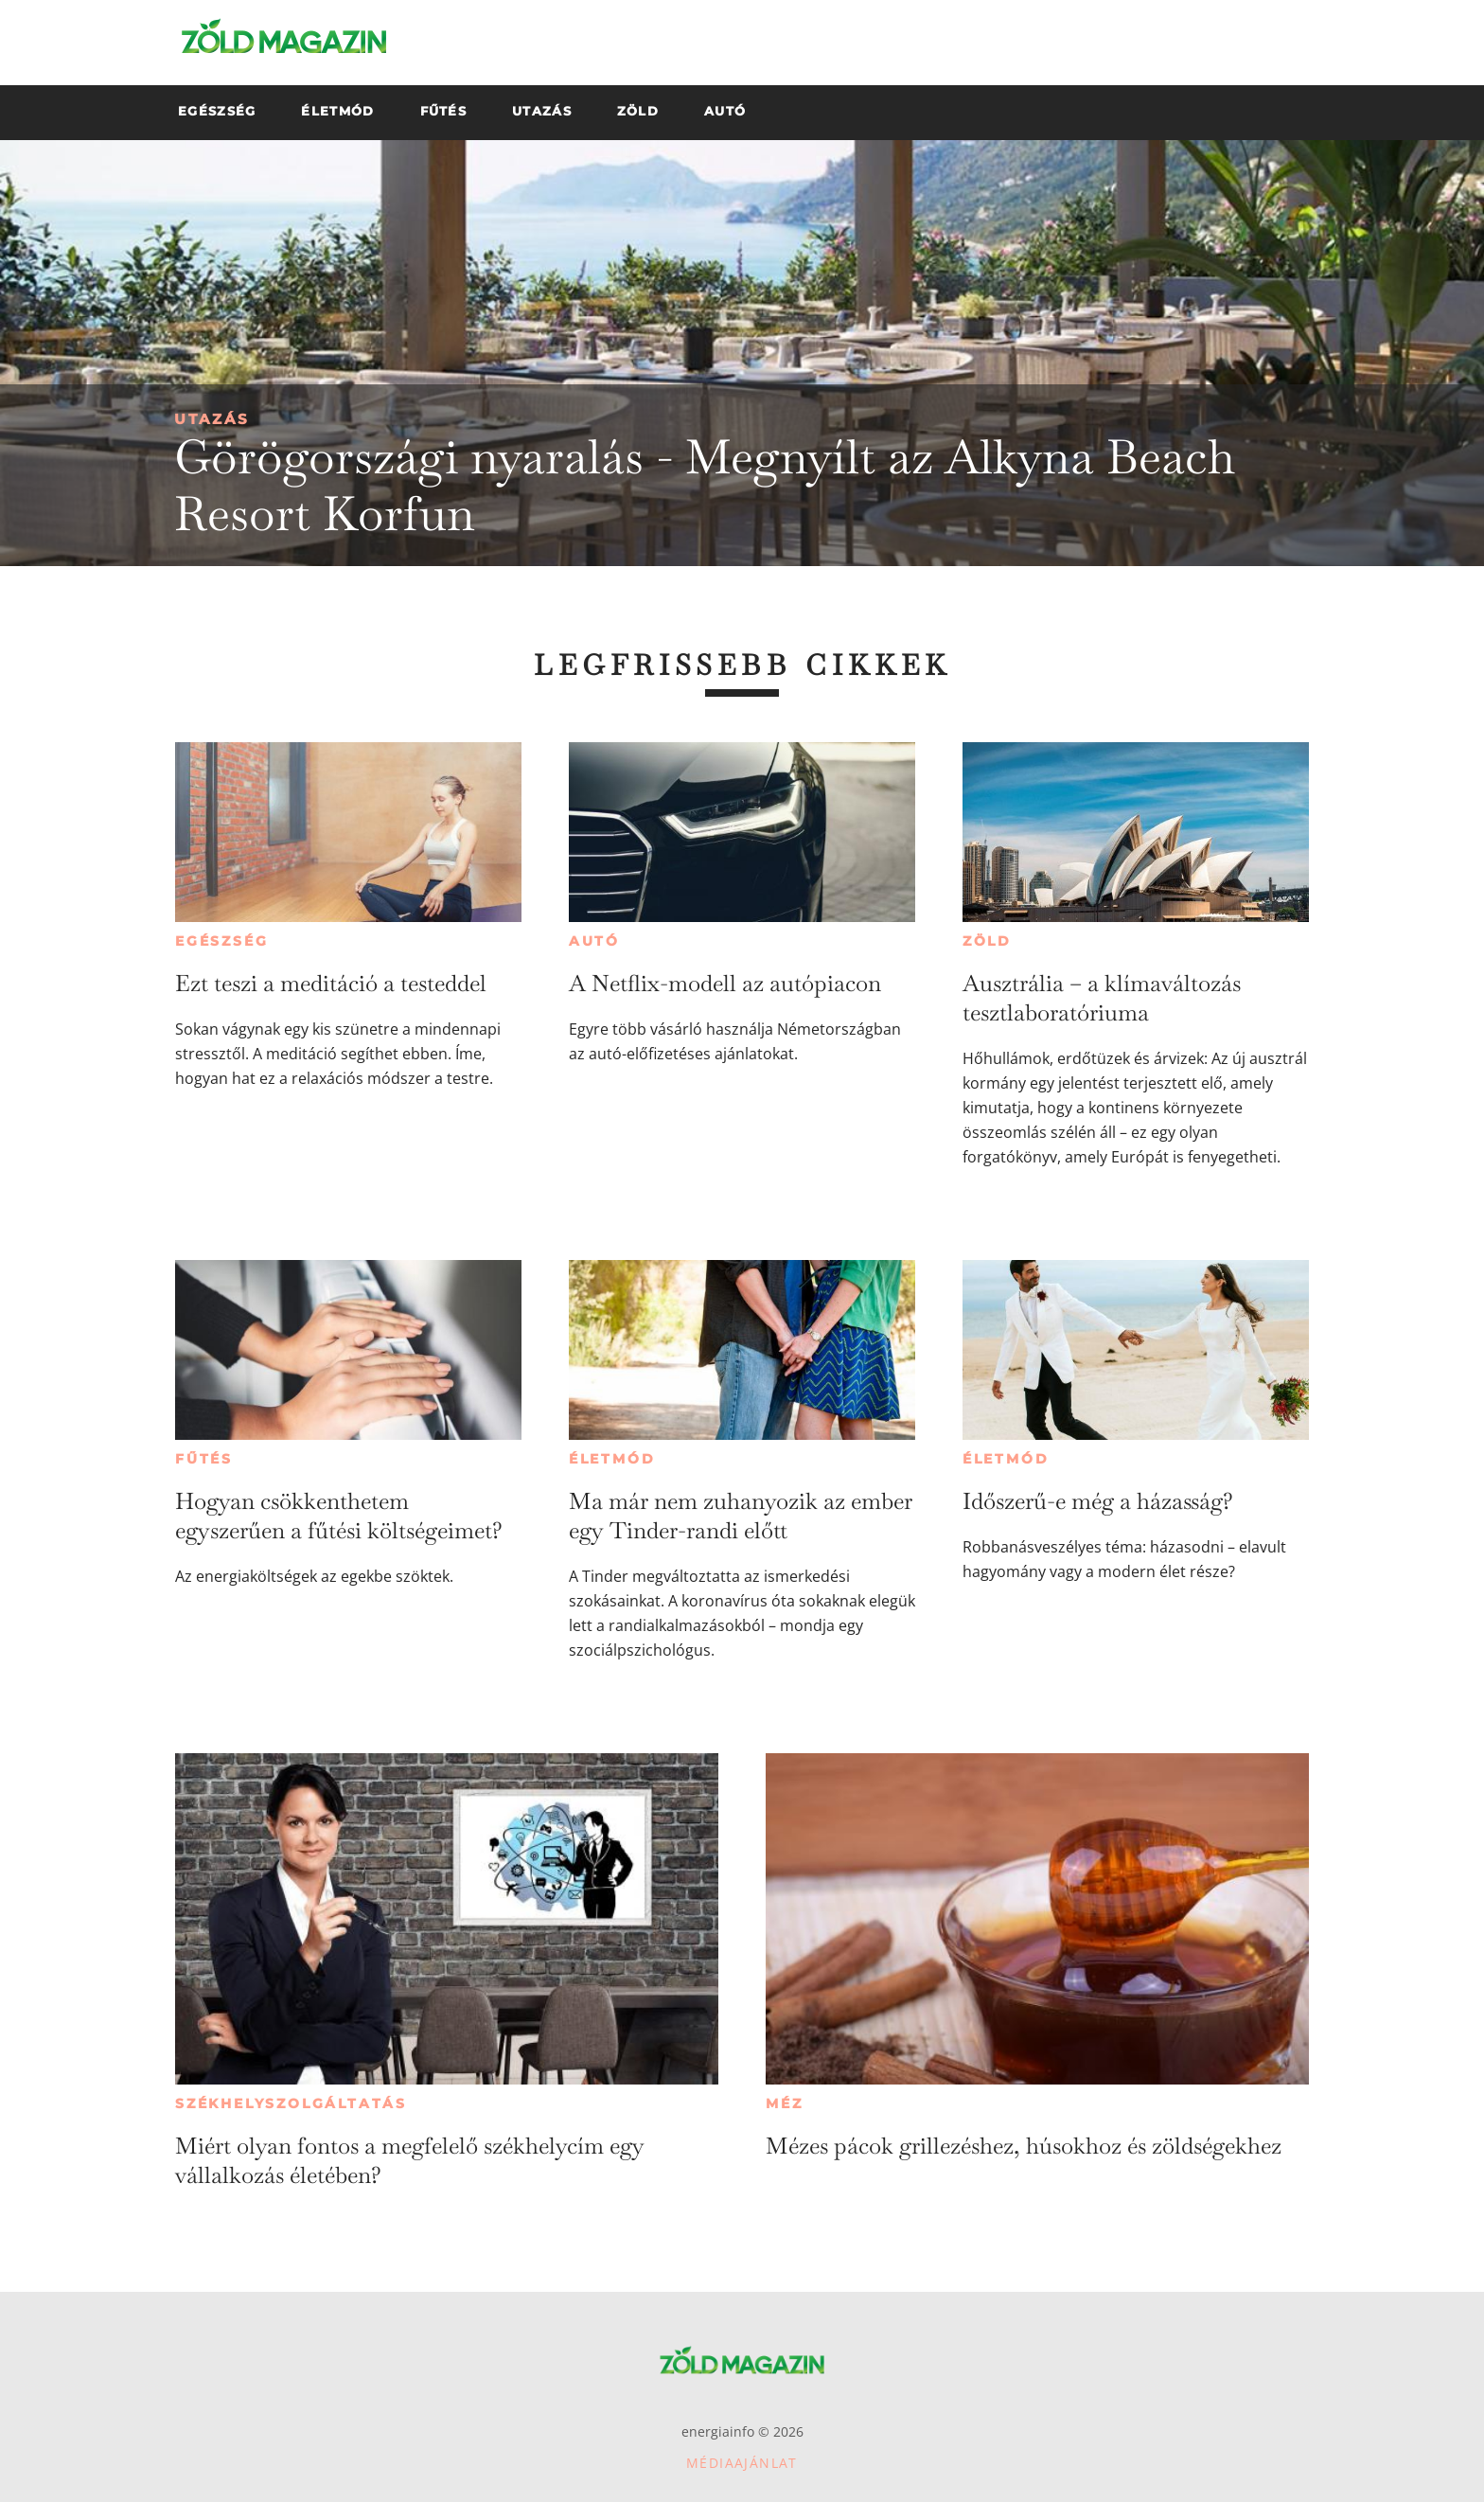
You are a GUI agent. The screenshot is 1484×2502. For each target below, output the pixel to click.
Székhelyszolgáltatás (291, 2103)
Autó (594, 940)
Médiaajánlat (742, 2463)
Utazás (212, 419)
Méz (784, 2103)
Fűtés (204, 1458)
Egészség (221, 940)
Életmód (612, 1458)
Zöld (987, 940)
